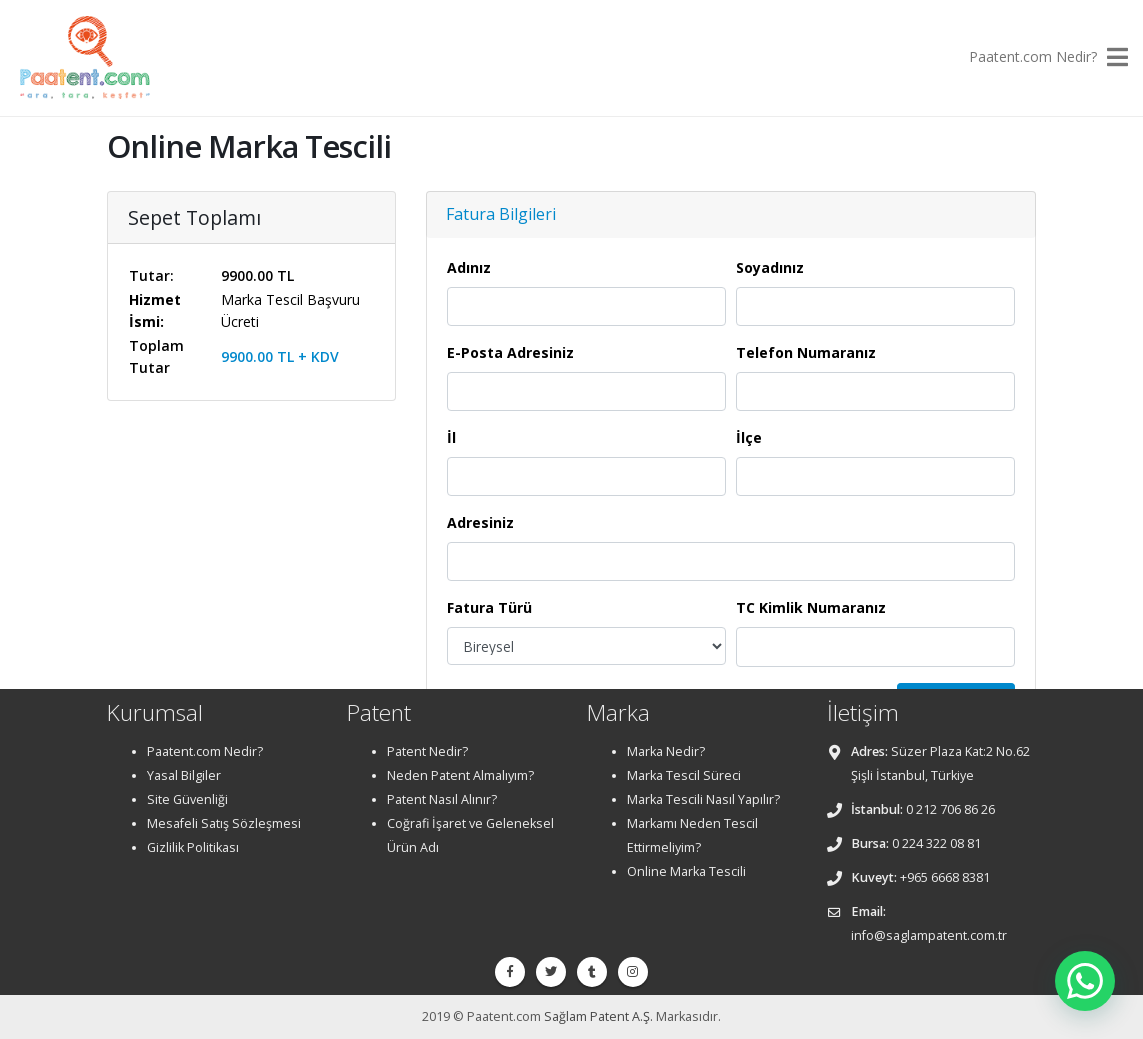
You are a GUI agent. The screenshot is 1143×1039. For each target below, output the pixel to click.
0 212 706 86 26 (950, 809)
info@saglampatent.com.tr (929, 935)
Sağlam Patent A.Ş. (598, 1016)
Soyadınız (770, 267)
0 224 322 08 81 (936, 843)
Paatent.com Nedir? (1033, 56)
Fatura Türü (489, 607)
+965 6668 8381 (945, 877)
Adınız (469, 267)
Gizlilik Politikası (193, 847)
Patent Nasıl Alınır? (442, 799)
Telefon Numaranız (806, 352)
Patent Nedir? (427, 751)
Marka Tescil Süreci (684, 775)
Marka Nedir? (666, 751)
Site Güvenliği (187, 799)
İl (451, 437)
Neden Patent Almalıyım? (460, 775)
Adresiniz (480, 522)
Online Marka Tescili (686, 871)
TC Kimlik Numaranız (811, 607)
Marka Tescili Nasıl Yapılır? (703, 799)
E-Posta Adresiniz (510, 352)
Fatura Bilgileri (501, 214)
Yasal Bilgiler (184, 775)
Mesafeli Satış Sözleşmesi (224, 823)
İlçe (749, 437)
